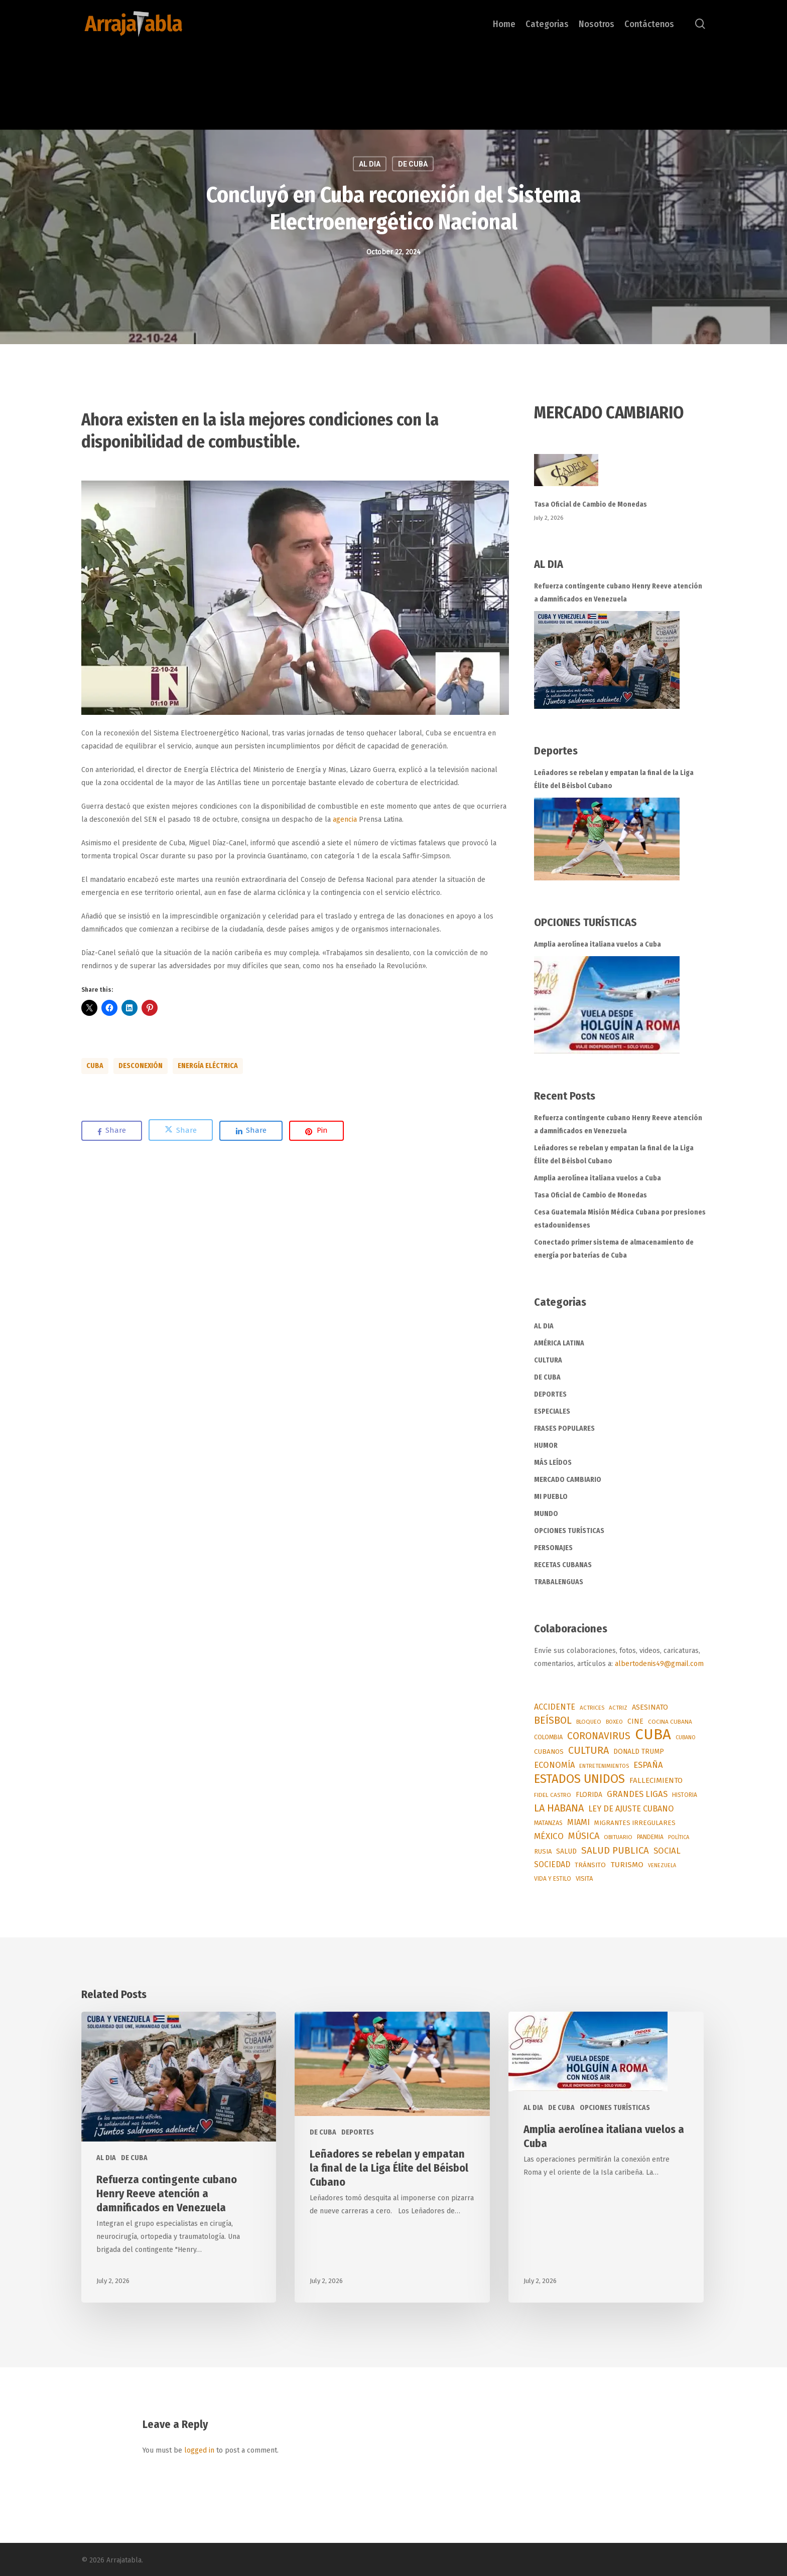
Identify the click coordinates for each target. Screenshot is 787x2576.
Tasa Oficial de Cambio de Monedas (590, 504)
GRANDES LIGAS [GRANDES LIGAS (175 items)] (637, 1794)
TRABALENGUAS (558, 1582)
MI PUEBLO (551, 1496)
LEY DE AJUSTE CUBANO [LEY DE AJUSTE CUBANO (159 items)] (631, 1808)
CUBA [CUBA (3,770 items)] (653, 1734)
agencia (345, 819)
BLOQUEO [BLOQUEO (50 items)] (588, 1721)
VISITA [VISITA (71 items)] (584, 1878)
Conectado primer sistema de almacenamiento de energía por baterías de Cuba (614, 1249)
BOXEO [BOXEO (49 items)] (614, 1721)
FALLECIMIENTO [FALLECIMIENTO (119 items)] (656, 1780)
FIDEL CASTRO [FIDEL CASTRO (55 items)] (552, 1794)
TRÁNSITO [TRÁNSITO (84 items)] (590, 1865)
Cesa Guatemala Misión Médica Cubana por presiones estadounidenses (620, 1219)
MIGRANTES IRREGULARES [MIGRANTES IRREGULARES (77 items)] (635, 1823)
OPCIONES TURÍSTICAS (569, 1531)
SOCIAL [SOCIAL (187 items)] (667, 1851)
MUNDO (546, 1513)
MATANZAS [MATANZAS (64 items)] (548, 1823)
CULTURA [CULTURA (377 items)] (588, 1750)
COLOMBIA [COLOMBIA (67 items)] (548, 1737)
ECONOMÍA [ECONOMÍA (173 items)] (554, 1765)
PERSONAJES (553, 1548)
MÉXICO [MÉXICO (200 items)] (549, 1836)
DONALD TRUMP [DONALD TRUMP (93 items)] (638, 1751)
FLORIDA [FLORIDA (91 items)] (589, 1794)
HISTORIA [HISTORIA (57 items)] (684, 1794)
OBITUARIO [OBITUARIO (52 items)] (618, 1837)
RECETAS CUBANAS (563, 1565)
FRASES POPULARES (564, 1428)
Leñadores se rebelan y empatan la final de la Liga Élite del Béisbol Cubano (614, 779)
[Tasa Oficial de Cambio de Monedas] (620, 476)
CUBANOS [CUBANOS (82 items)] (549, 1751)
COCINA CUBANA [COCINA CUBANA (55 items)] (670, 1721)
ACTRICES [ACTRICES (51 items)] (592, 1707)
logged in (199, 2450)
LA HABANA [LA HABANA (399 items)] (559, 1808)
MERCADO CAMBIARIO (567, 1479)
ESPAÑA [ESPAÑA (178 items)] (648, 1765)
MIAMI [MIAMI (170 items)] (578, 1822)
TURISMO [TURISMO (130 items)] (626, 1864)
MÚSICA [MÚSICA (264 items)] (583, 1836)
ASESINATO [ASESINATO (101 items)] (650, 1707)
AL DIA (544, 1326)
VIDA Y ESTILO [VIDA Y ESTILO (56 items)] (552, 1878)
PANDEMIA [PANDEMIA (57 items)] (650, 1837)
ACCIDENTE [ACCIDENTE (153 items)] (554, 1707)
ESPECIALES (552, 1411)
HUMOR (546, 1445)
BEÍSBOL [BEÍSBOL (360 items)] (553, 1720)
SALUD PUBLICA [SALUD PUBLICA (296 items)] (615, 1850)
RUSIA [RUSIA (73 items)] (543, 1851)
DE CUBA (547, 1377)
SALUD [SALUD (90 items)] (566, 1851)
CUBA (94, 1066)
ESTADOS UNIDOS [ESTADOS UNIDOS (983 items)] (579, 1778)
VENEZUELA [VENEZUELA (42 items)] (662, 1865)
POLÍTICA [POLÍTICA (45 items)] (678, 1837)
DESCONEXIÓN (140, 1066)
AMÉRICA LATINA (559, 1343)
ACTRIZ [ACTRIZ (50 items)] (618, 1707)
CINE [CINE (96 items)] (635, 1721)
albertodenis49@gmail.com (659, 1663)
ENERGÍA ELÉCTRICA (208, 1066)
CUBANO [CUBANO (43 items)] (686, 1737)
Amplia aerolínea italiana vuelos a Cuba (597, 944)
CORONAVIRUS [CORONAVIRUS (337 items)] (598, 1736)
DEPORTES (550, 1394)
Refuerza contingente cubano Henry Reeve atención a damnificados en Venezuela (618, 592)
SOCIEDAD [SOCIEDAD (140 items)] (552, 1864)
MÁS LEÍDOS (553, 1462)
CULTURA (548, 1360)
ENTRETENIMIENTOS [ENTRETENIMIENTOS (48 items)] (604, 1765)
